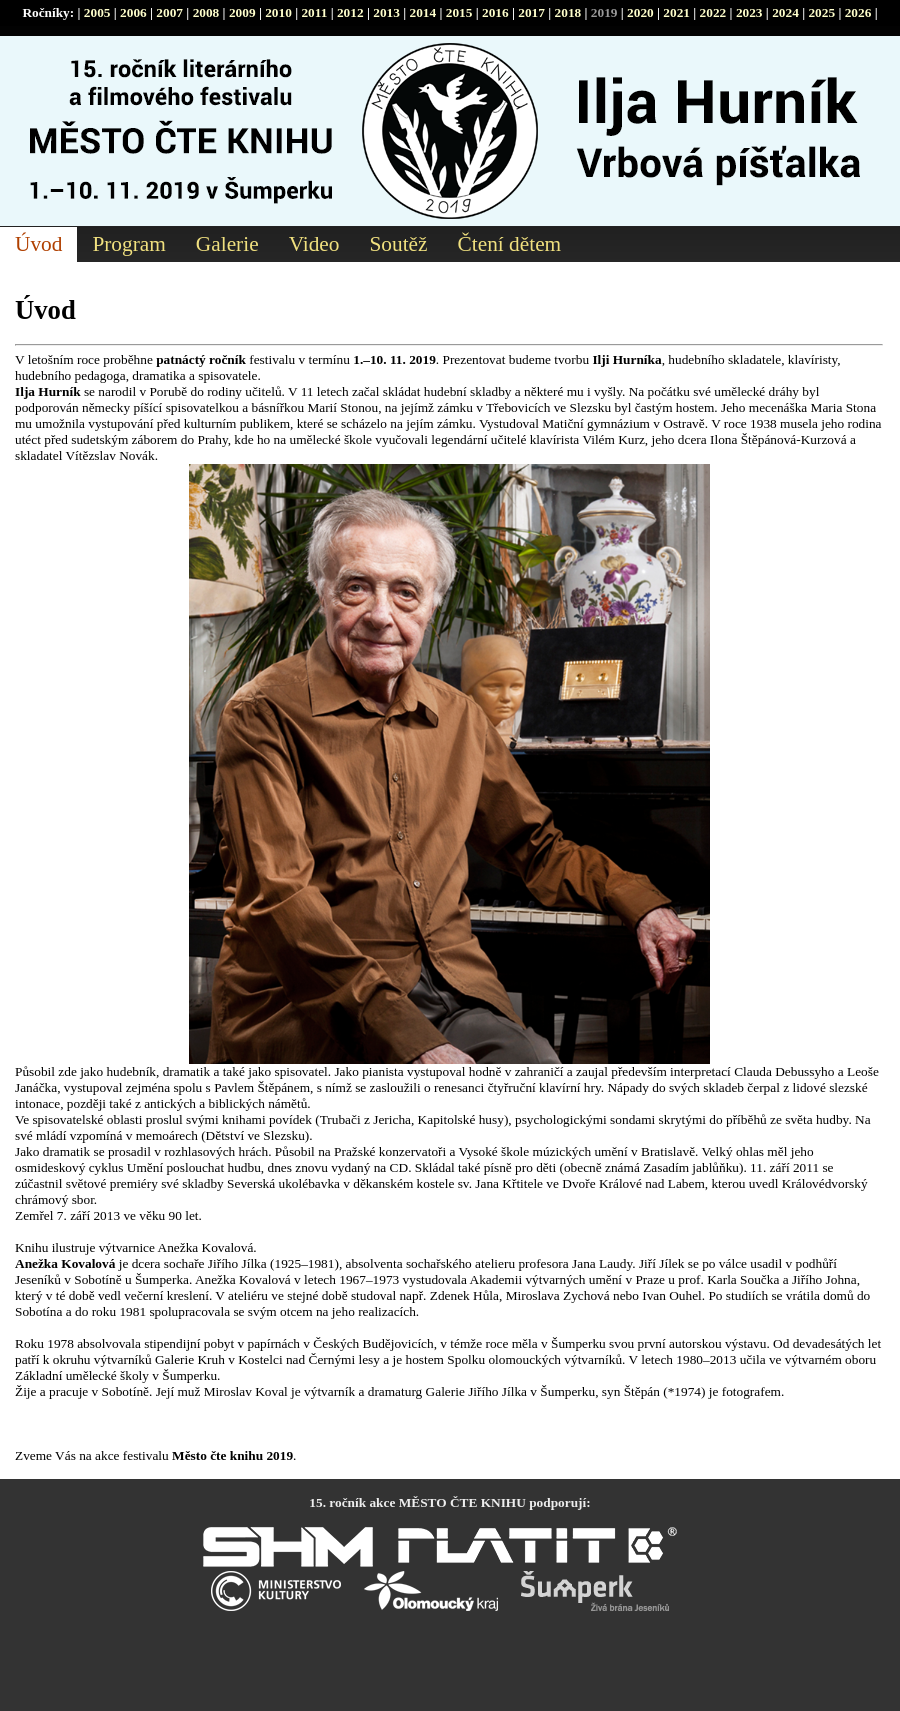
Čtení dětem (510, 244)
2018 (568, 12)
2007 (169, 12)
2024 (785, 12)
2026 (858, 12)
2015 (459, 12)
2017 (531, 12)
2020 (640, 12)
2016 (495, 12)
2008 (206, 12)
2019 (604, 12)
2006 (133, 12)
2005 (97, 12)
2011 (314, 12)
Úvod (38, 244)
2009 (242, 12)
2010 (278, 12)
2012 (350, 12)
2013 (386, 12)
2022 (713, 12)
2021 (676, 12)
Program (128, 244)
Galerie (227, 244)
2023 (749, 12)
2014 (422, 12)
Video (314, 244)
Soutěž (398, 244)
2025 (821, 12)
